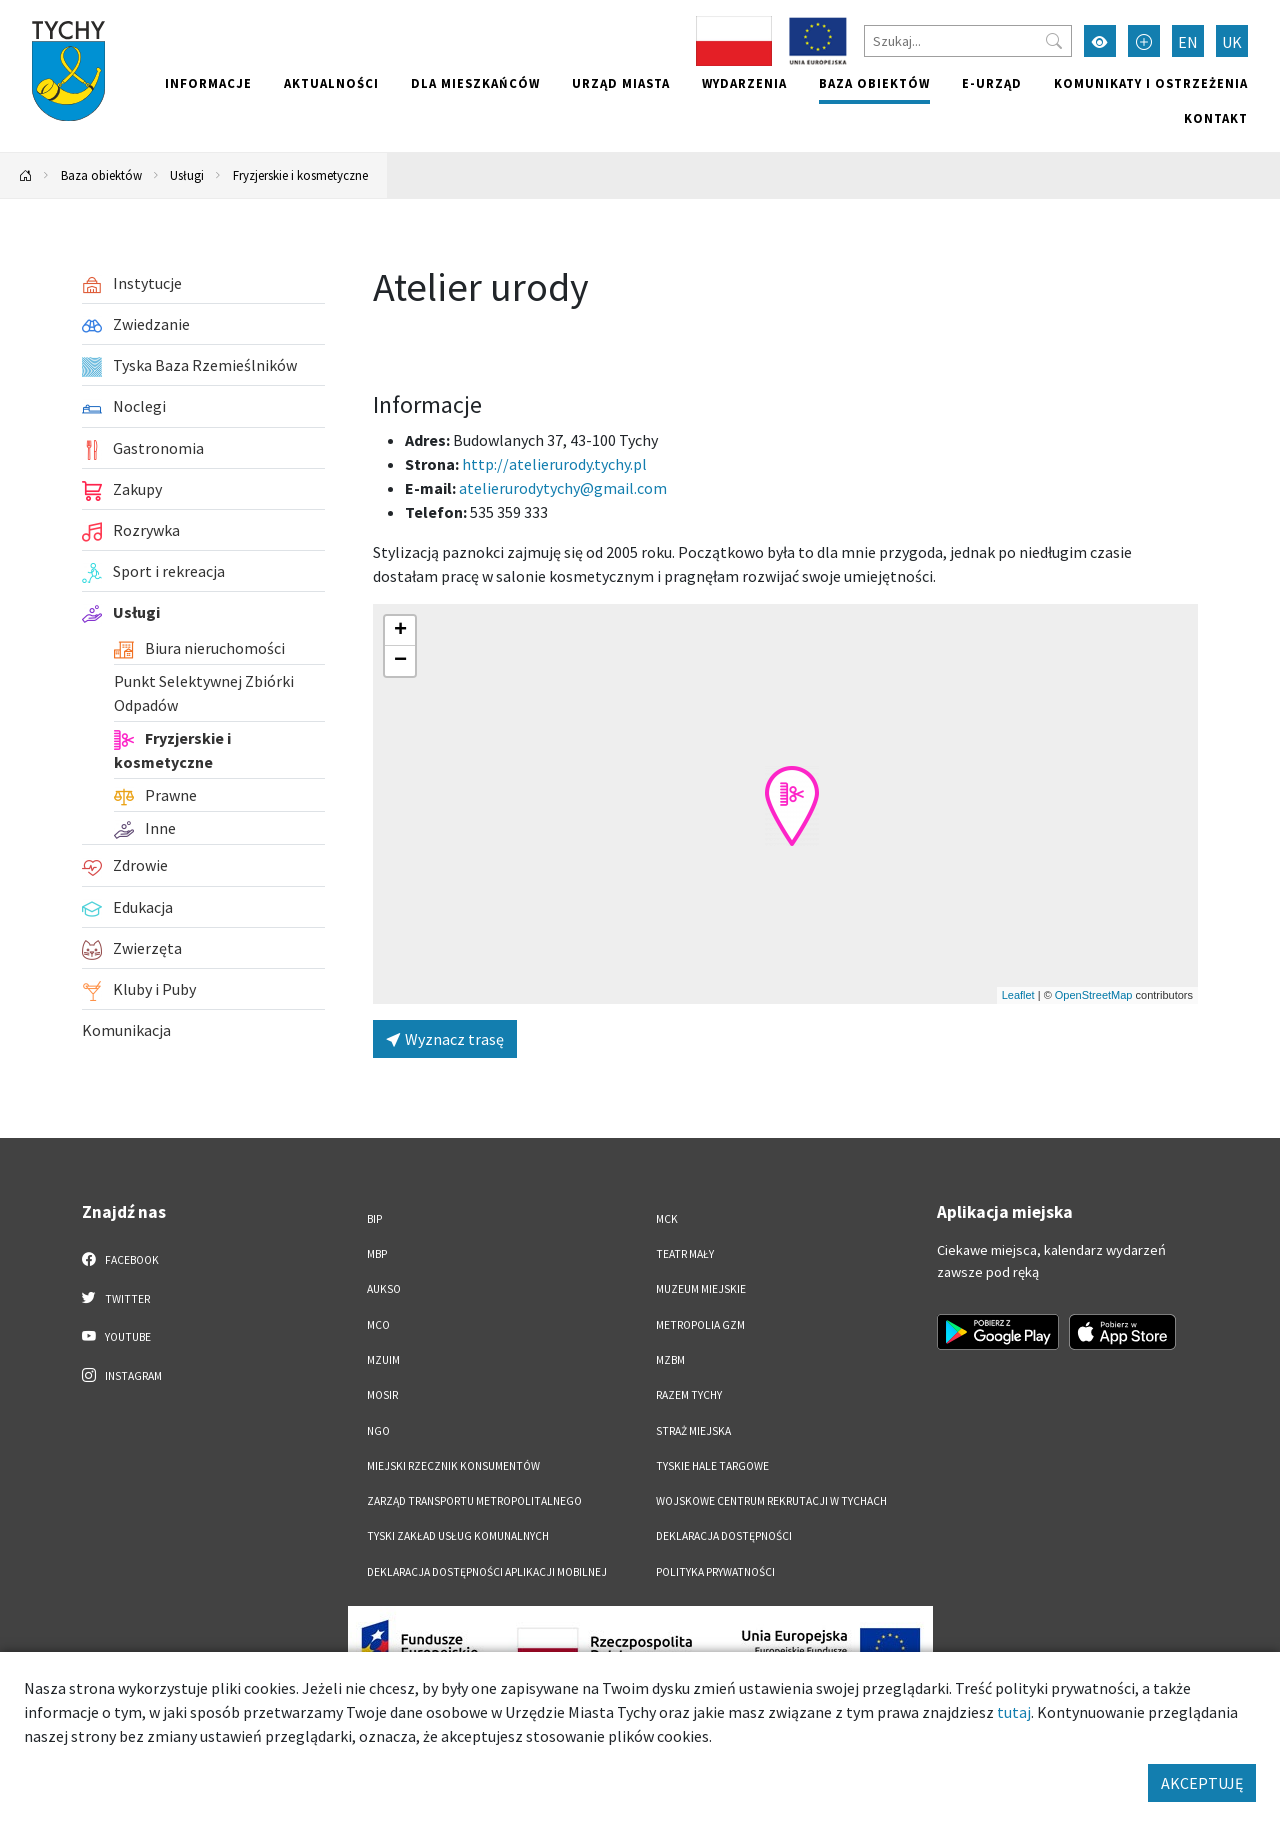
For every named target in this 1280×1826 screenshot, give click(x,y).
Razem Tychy (689, 1395)
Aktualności (331, 83)
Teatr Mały (685, 1254)
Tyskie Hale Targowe (712, 1466)
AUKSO (384, 1289)
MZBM (670, 1360)
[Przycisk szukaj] (1054, 41)
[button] (792, 806)
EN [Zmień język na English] (1188, 42)
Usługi (187, 175)
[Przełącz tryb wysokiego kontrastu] (1100, 41)
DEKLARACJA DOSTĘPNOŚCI (724, 1536)
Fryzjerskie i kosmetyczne (300, 175)
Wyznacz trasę (445, 1039)
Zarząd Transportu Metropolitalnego (474, 1501)
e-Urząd (992, 83)
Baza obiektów (874, 83)
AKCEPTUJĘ (1202, 1783)
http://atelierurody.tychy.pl (554, 464)
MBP (377, 1254)
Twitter (116, 1298)
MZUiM (383, 1360)
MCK (667, 1219)
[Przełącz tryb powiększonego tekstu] (1144, 41)
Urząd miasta (621, 83)
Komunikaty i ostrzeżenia (1151, 83)
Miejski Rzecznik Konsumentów (453, 1466)
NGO (378, 1431)
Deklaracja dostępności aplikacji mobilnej (487, 1572)
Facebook (120, 1259)
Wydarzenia (744, 83)
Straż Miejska (693, 1431)
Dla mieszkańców (475, 83)
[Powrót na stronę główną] (26, 175)
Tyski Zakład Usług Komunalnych (458, 1536)
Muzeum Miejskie (701, 1289)
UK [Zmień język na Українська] (1232, 42)
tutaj (1014, 1712)
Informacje (208, 83)
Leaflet (1018, 995)
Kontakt (1216, 118)
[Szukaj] (968, 41)
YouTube (116, 1336)
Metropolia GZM (700, 1325)
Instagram (122, 1375)
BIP (374, 1219)
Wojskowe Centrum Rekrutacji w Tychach (771, 1501)
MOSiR (382, 1395)
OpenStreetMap (1094, 995)
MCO (378, 1325)
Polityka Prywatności (715, 1572)
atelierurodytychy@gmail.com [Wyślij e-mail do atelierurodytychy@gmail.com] (563, 488)
